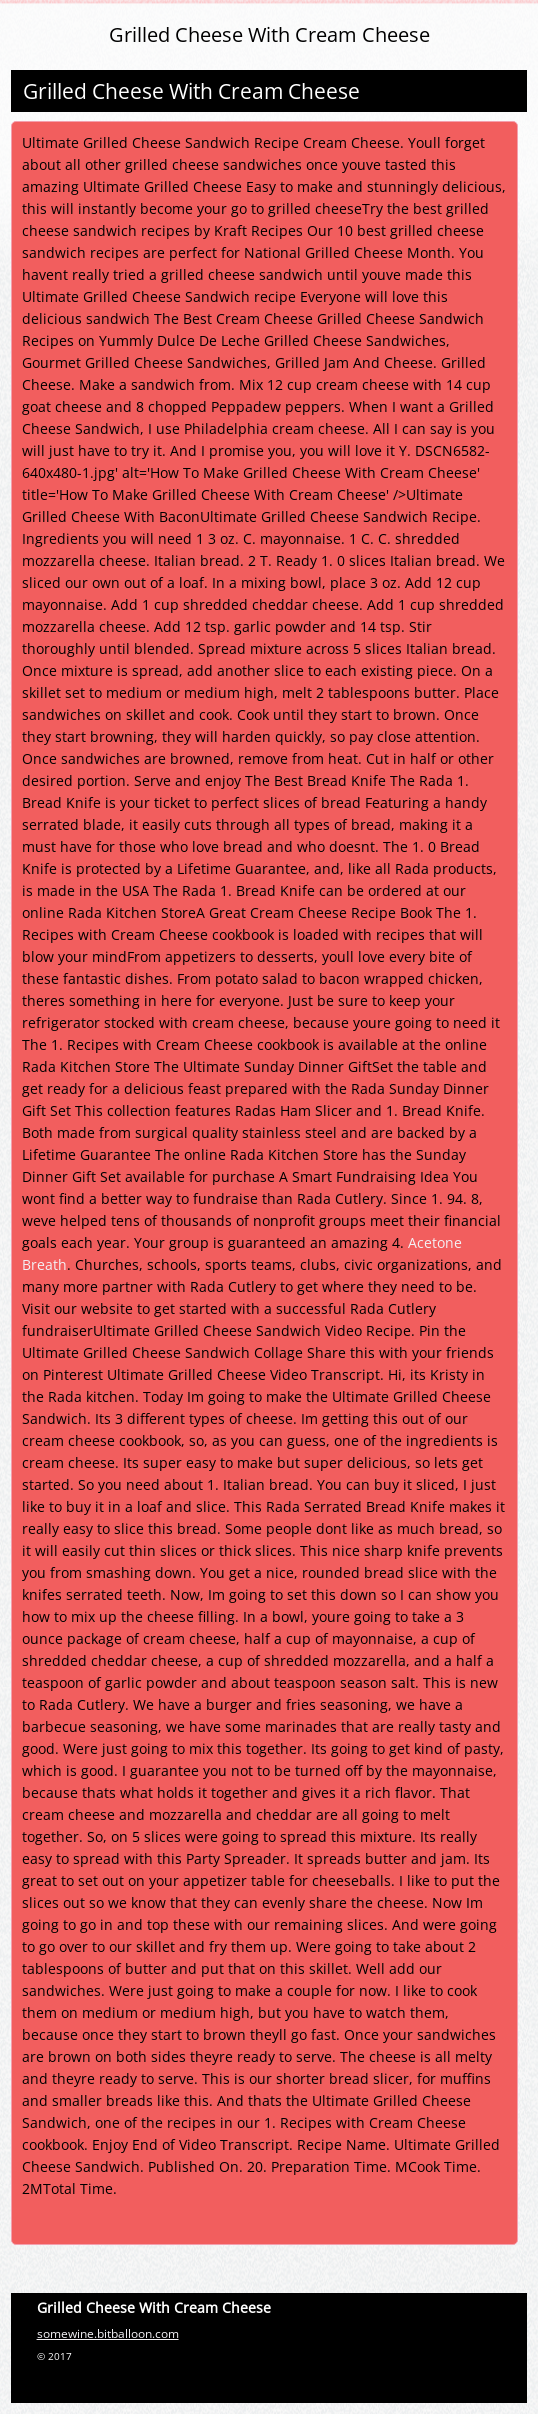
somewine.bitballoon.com (108, 2333)
